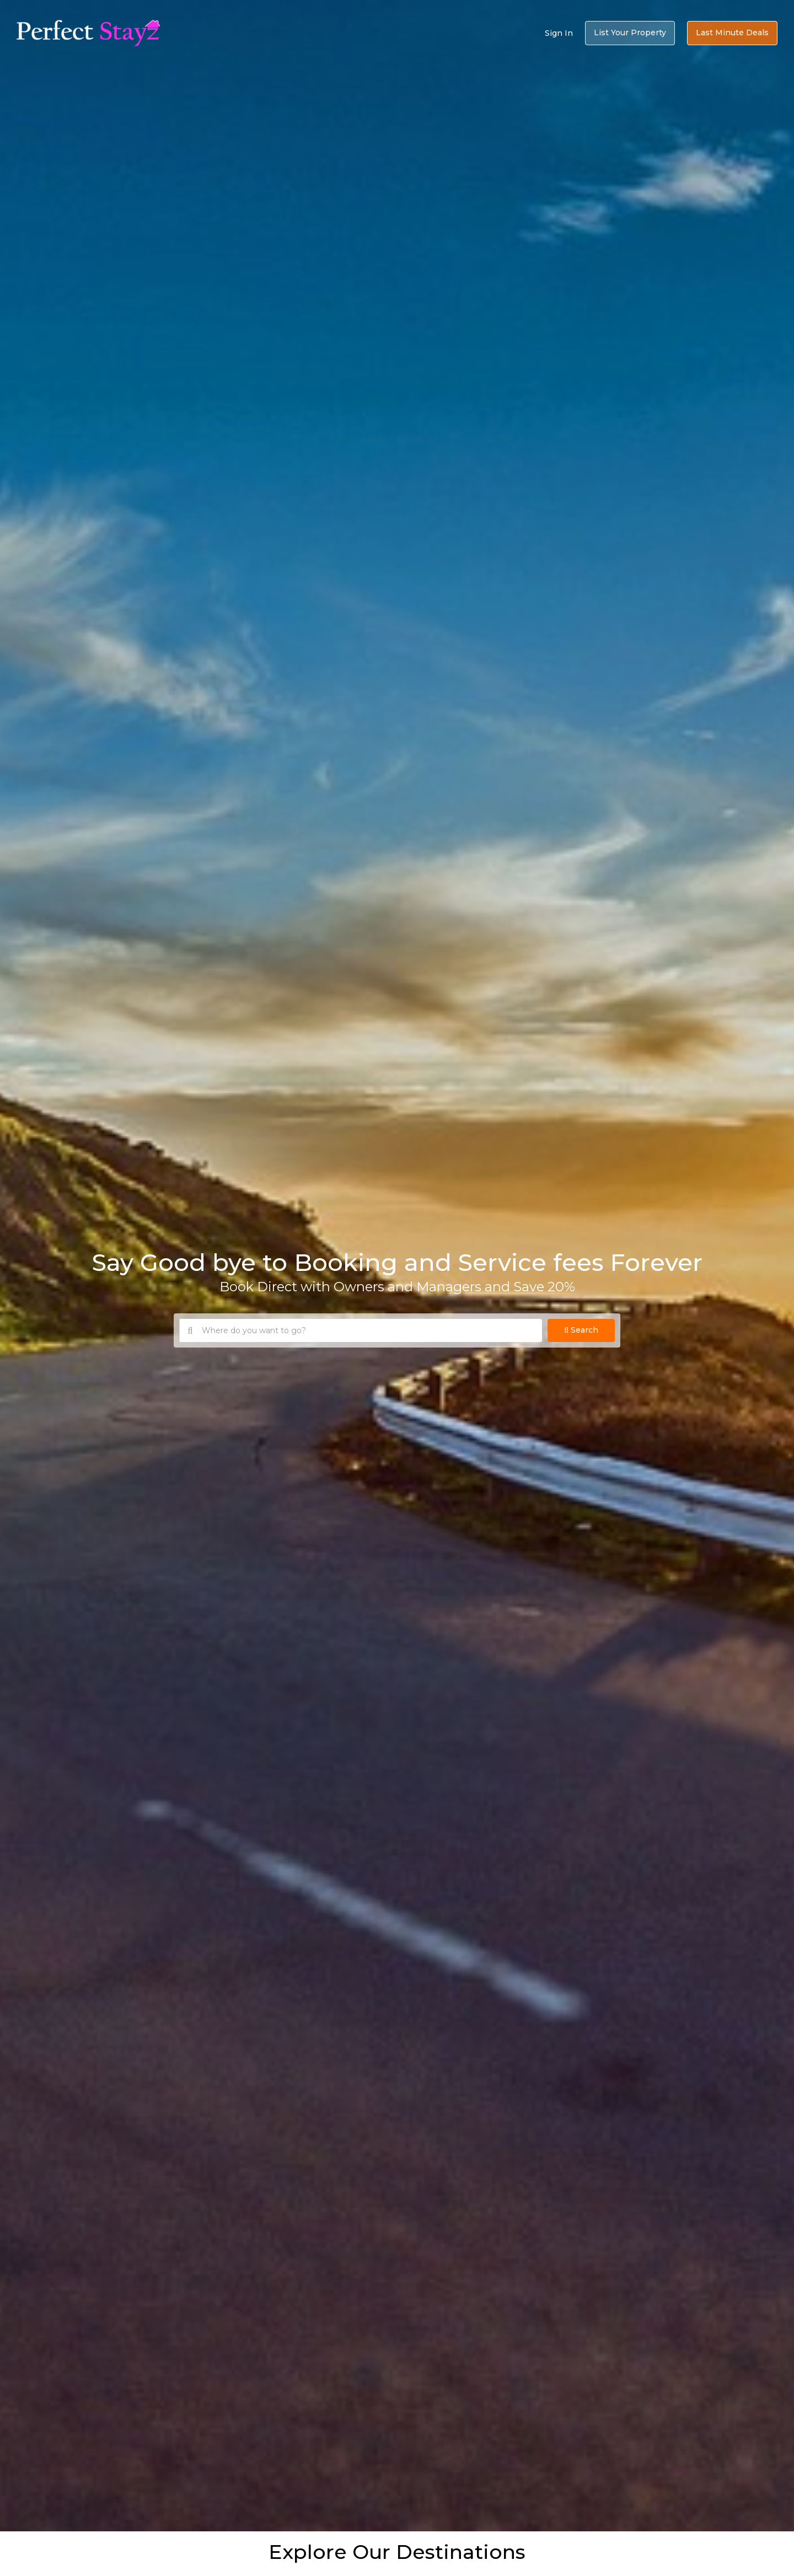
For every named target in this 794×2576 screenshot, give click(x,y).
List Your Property (630, 32)
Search (581, 1330)
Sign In (559, 33)
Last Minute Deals (732, 32)
